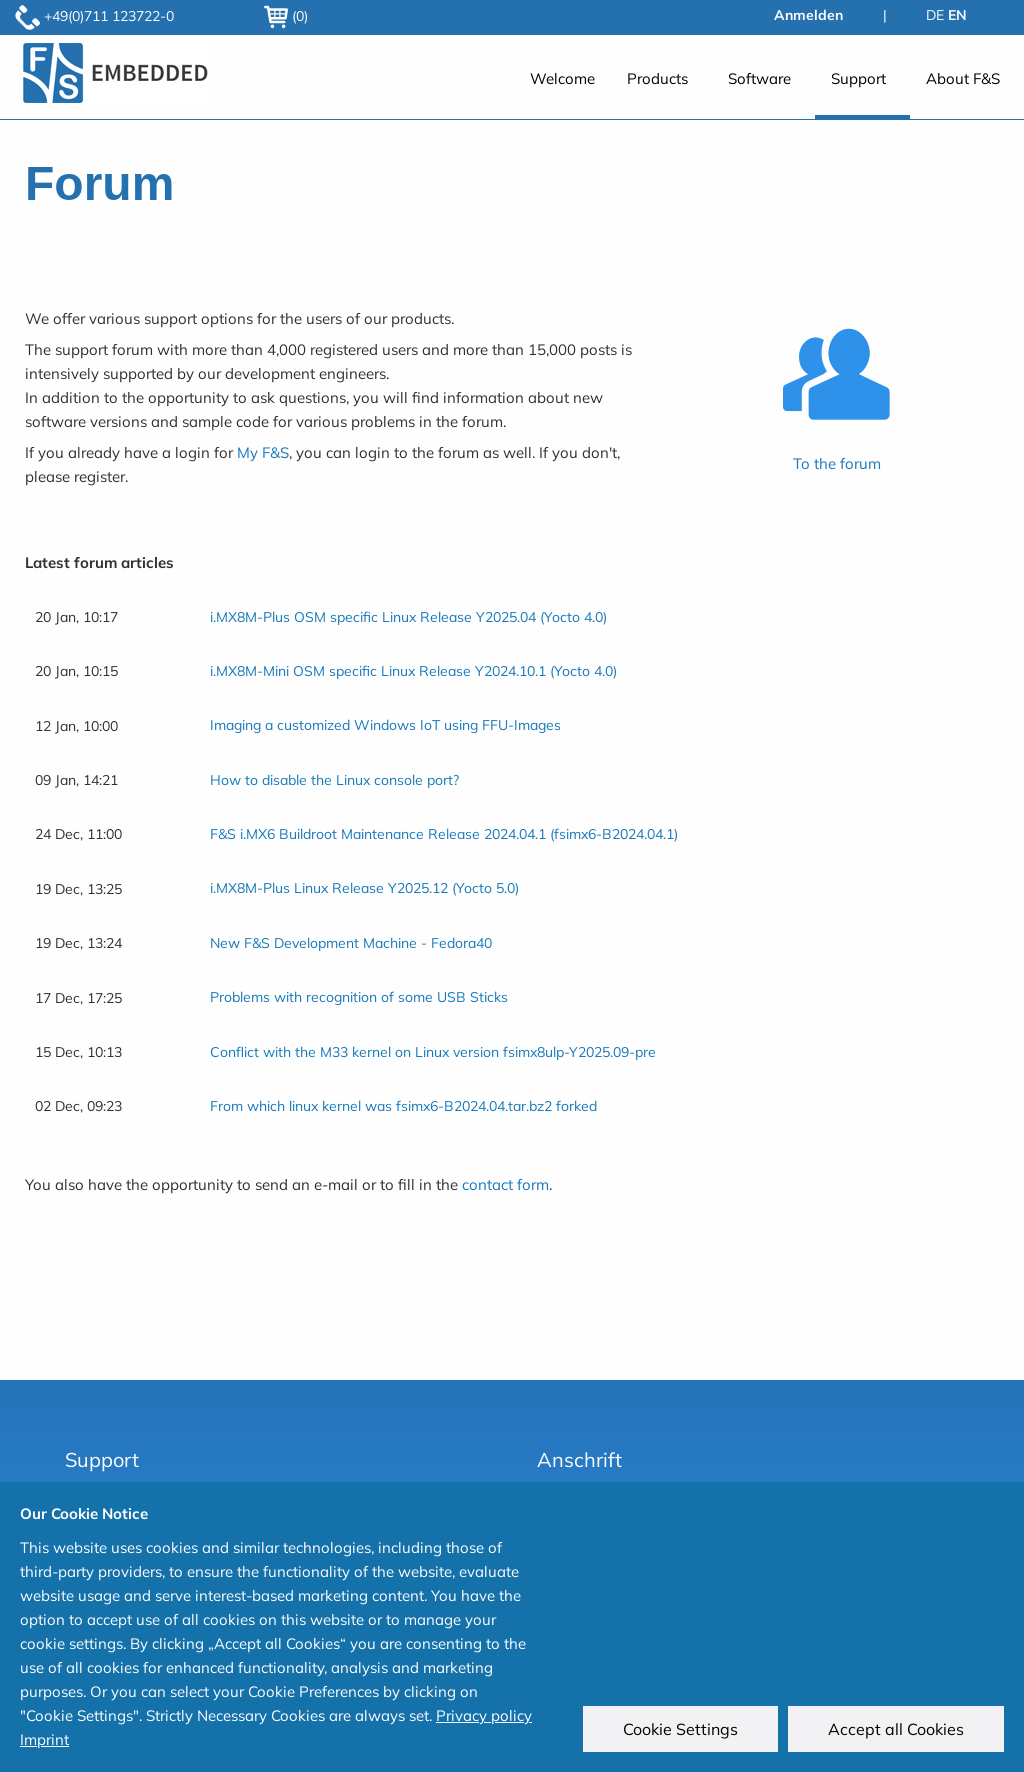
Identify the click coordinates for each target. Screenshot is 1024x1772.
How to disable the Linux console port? (334, 780)
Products (657, 78)
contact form (505, 1184)
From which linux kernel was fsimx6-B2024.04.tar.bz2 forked (403, 1106)
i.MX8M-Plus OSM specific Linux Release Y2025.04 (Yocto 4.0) (408, 617)
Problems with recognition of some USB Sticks (359, 997)
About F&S (963, 78)
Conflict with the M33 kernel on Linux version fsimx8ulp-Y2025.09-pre (433, 1052)
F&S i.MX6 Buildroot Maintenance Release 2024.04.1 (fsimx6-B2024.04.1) (444, 834)
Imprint (44, 1739)
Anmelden (808, 15)
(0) (286, 16)
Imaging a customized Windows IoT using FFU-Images (385, 725)
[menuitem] (562, 88)
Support (858, 78)
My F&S (263, 452)
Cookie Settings (680, 1729)
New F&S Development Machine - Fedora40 (351, 943)
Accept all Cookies (896, 1729)
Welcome (562, 78)
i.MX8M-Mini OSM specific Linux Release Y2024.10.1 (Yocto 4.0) (413, 671)
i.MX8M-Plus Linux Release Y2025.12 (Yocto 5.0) (364, 888)
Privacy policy (484, 1715)
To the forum (837, 463)
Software (759, 78)
